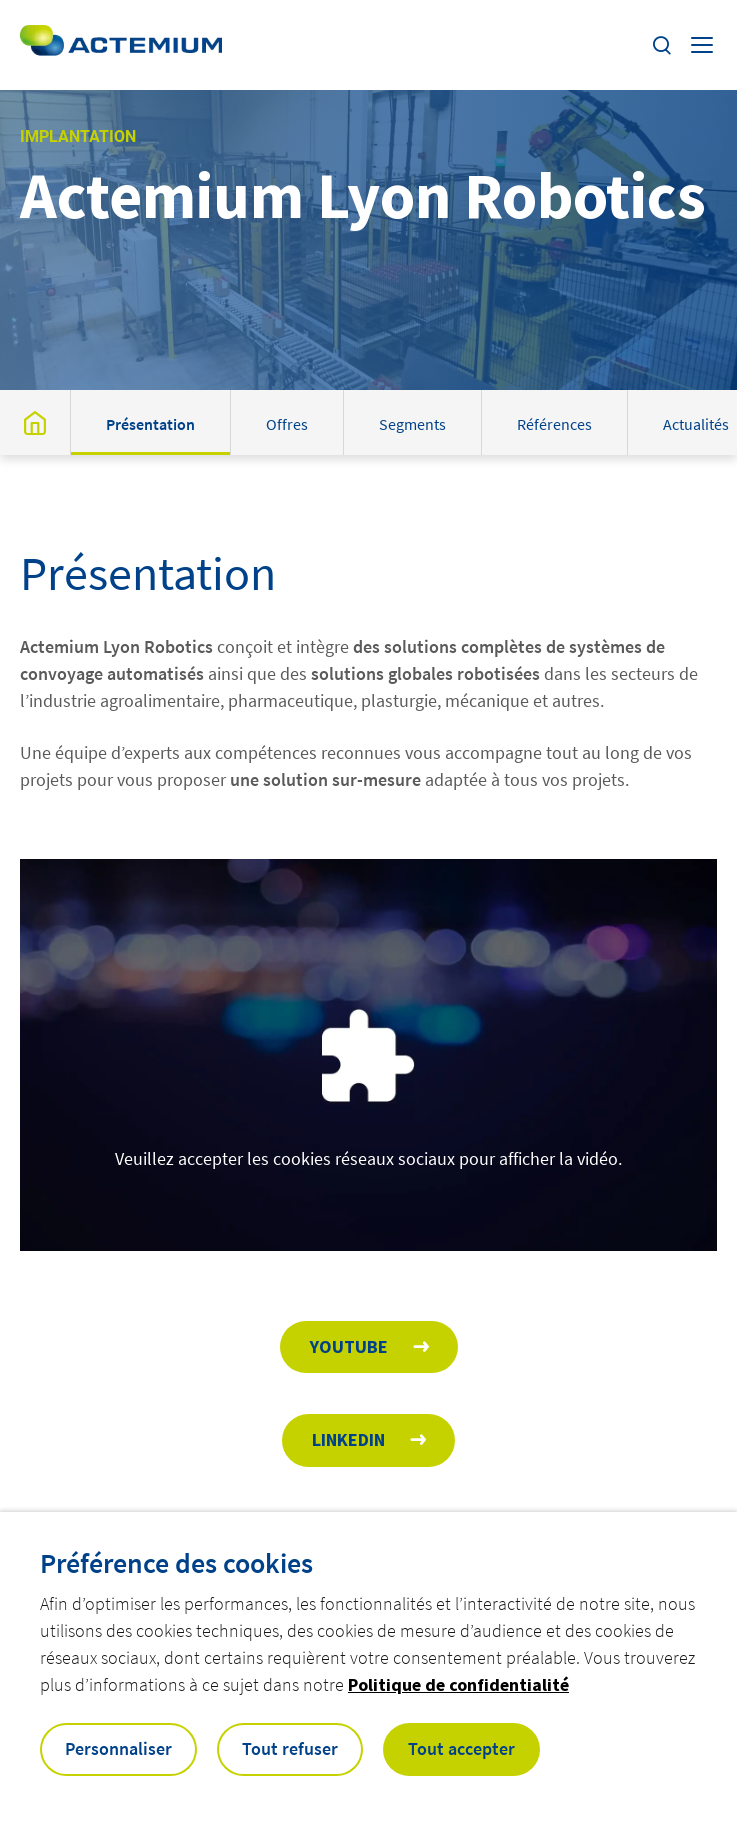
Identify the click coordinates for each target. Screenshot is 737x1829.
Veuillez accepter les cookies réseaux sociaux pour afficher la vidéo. (368, 1158)
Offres (287, 424)
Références (554, 424)
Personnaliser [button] (118, 1748)
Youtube (349, 1346)
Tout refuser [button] (290, 1748)
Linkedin (348, 1439)
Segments (412, 424)
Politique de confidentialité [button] (458, 1684)
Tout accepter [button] (461, 1748)
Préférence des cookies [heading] (176, 1563)
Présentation (150, 424)
